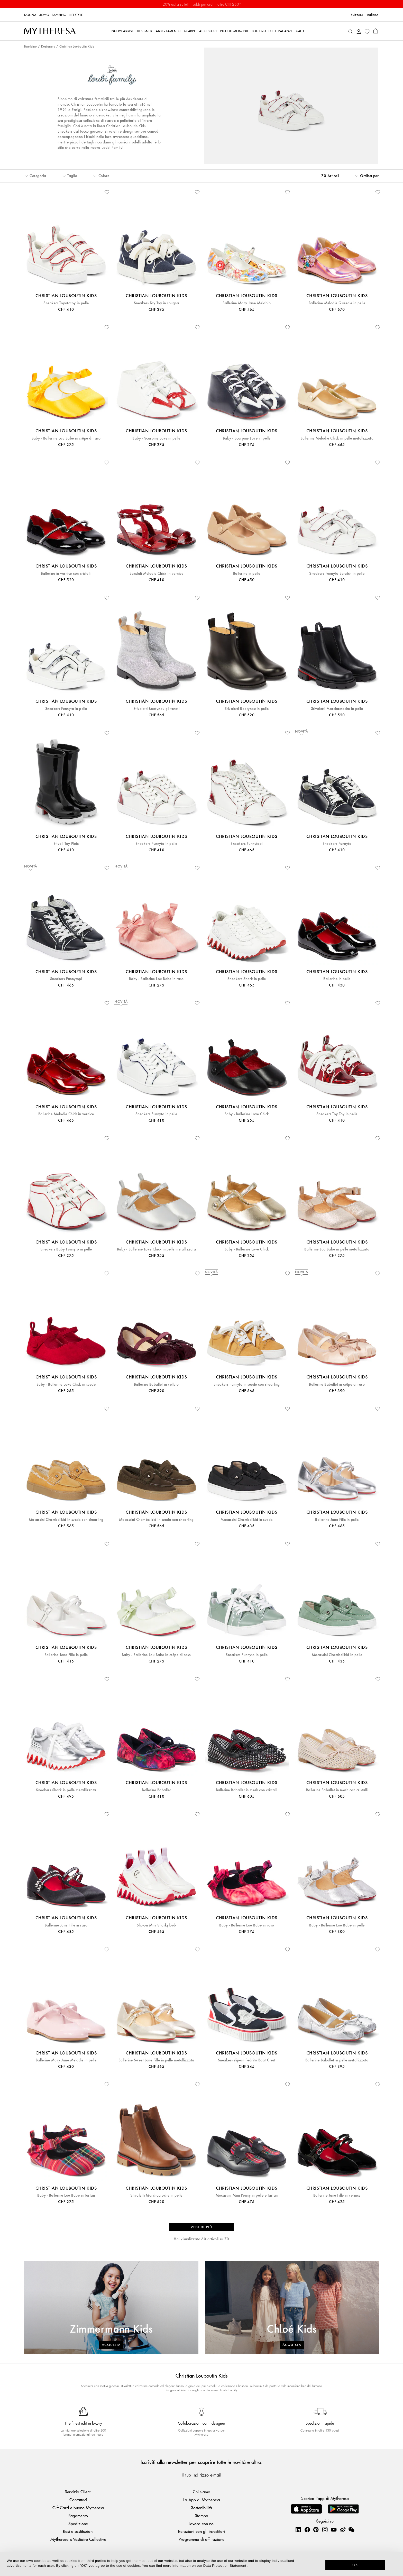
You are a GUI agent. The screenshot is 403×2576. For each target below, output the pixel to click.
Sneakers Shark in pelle (246, 979)
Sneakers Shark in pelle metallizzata (66, 1790)
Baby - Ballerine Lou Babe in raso (156, 979)
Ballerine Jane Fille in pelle (337, 1520)
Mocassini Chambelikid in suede (246, 1520)
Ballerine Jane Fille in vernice (337, 2195)
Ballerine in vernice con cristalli (66, 574)
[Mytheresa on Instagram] (325, 2529)
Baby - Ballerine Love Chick (246, 1114)
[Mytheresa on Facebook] (307, 2529)
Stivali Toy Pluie (66, 844)
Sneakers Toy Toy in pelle (337, 1114)
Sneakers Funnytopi (247, 844)
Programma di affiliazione (201, 2539)
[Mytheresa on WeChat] (351, 2529)
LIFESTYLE (76, 15)
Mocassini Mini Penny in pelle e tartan (247, 2195)
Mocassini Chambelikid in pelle (337, 1655)
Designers (48, 46)
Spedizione (78, 2523)
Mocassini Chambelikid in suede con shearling (66, 1520)
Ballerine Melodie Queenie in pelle (337, 303)
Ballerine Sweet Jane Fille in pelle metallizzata (156, 2060)
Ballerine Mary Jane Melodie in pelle (66, 2060)
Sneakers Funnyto (337, 844)
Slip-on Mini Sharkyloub (156, 1925)
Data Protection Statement (224, 2566)
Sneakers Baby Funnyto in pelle (66, 1249)
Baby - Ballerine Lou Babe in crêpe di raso (66, 438)
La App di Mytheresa (201, 2500)
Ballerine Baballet (156, 1790)
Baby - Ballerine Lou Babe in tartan (66, 2195)
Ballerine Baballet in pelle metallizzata (337, 2060)
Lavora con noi (202, 2523)
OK (355, 2565)
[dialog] (201, 2564)
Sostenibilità (201, 2507)
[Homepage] (50, 31)
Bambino (59, 15)
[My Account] (359, 31)
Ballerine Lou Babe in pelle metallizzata (336, 1249)
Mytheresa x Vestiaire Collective (78, 2539)
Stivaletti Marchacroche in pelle (337, 709)
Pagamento (78, 2515)
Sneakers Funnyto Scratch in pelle (336, 574)
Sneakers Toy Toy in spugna (156, 303)
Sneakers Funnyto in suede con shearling (247, 1384)
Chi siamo (201, 2492)
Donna (30, 15)
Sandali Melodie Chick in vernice (156, 574)
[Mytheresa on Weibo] (343, 2529)
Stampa (201, 2515)
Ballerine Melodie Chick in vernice (66, 1114)
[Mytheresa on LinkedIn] (298, 2529)
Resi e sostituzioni (78, 2531)
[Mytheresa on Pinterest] (316, 2529)
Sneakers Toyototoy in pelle (66, 303)
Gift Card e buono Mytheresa (78, 2507)
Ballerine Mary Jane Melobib (247, 303)
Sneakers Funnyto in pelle (66, 709)
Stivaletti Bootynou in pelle (247, 709)
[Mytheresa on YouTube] (334, 2529)
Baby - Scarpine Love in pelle (156, 438)
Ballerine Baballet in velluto (156, 1384)
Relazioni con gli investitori (201, 2531)
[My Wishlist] (367, 31)
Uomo (44, 15)
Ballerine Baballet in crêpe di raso (337, 1384)
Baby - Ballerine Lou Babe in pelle (336, 1925)
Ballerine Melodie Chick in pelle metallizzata (337, 438)
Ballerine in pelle (246, 574)
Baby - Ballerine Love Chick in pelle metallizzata (156, 1249)
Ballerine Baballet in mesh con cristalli (247, 1790)
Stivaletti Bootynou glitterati (156, 709)
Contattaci (78, 2500)
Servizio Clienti (78, 2492)
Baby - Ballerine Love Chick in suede (66, 1384)
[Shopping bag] (375, 31)
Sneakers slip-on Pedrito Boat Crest (247, 2060)
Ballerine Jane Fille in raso (66, 1925)
